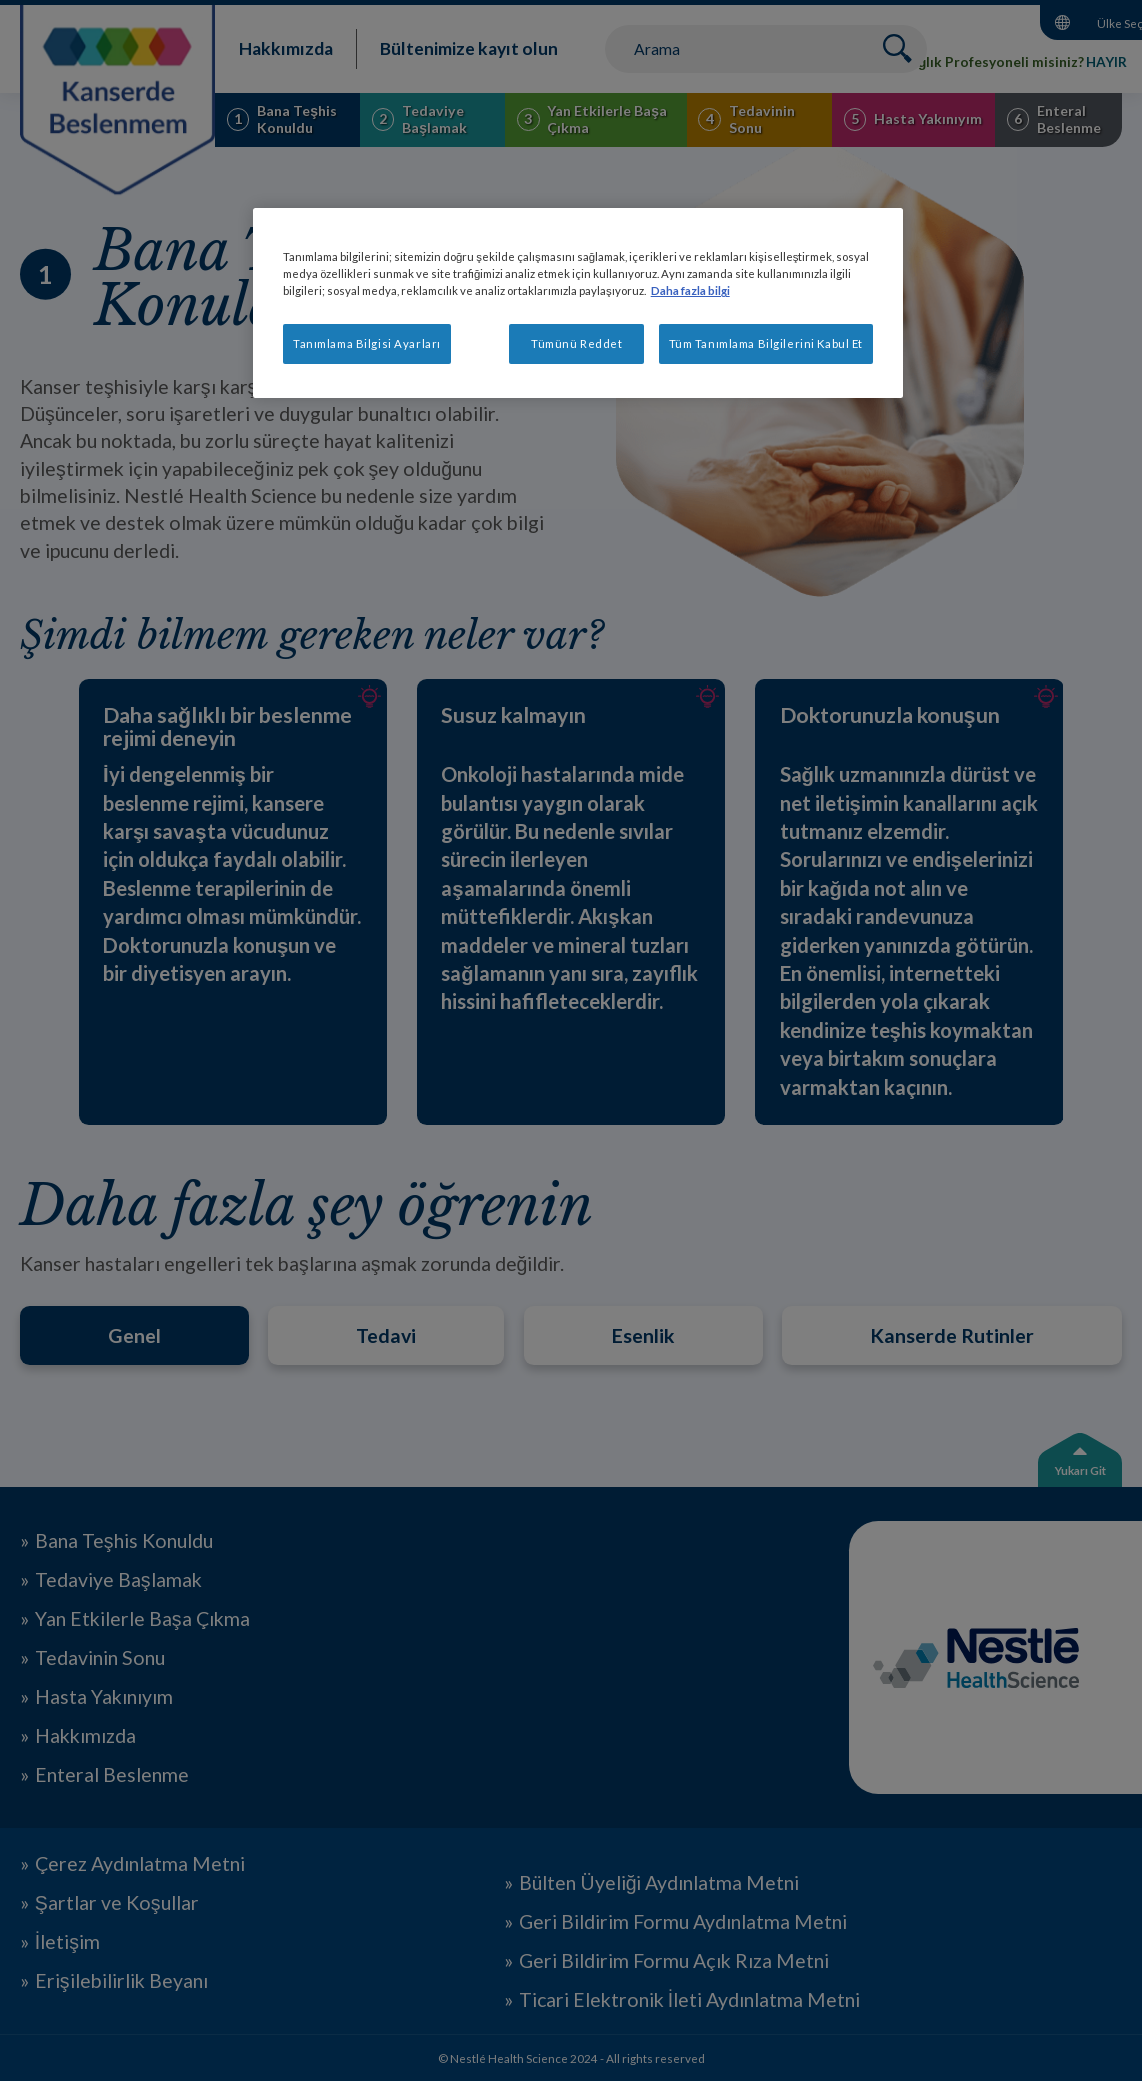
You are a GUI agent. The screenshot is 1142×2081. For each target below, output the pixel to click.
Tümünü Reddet (576, 343)
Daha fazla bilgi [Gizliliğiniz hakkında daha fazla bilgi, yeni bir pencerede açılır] (690, 290)
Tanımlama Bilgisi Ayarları (367, 343)
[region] (578, 303)
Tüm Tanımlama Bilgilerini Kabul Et (766, 343)
